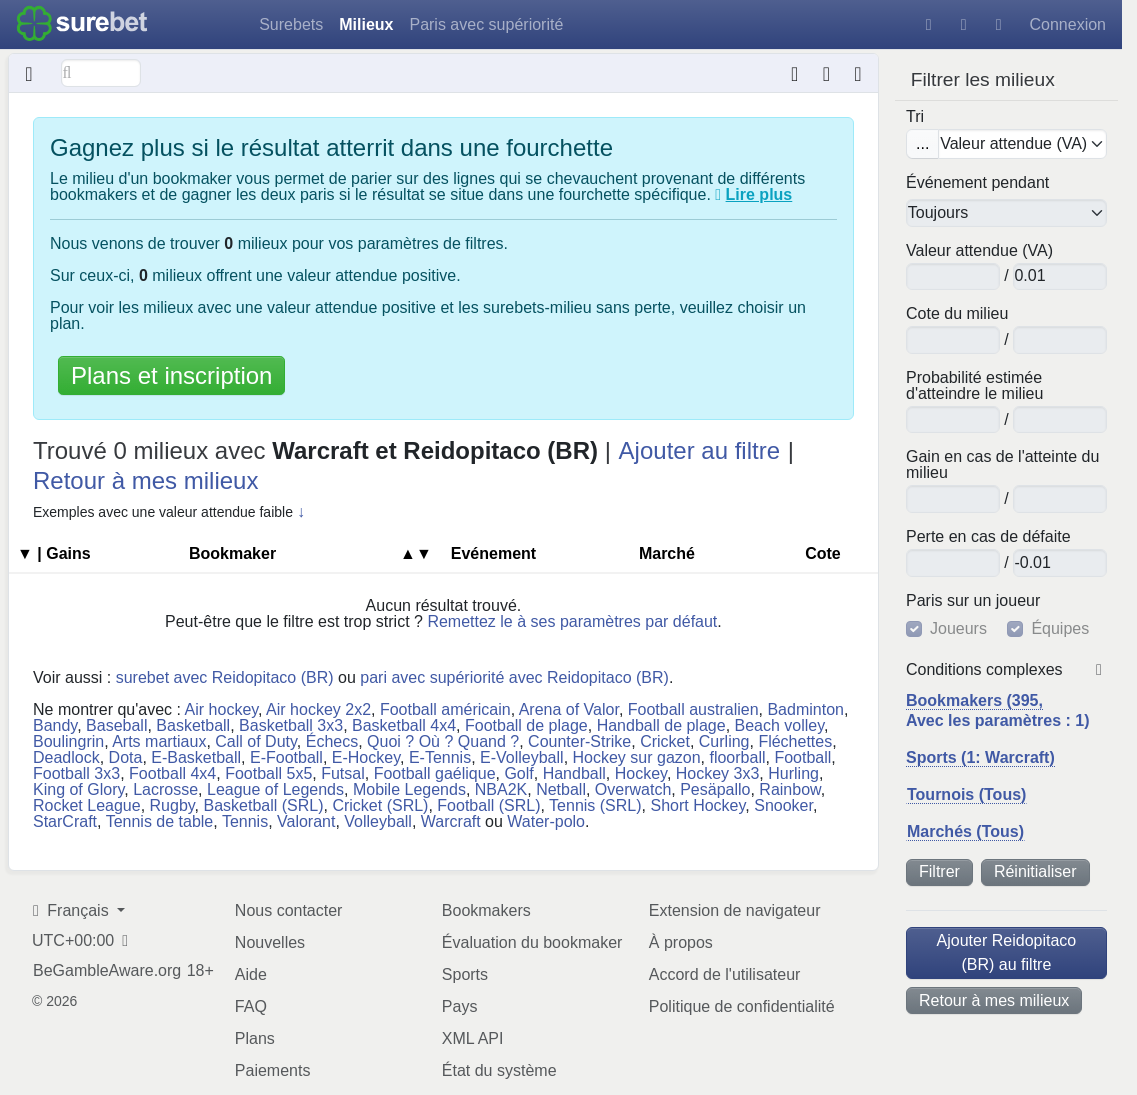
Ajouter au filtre (699, 450)
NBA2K (501, 789)
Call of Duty (256, 741)
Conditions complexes (984, 670)
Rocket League (87, 805)
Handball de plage (661, 725)
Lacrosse (165, 789)
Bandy (55, 725)
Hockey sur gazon (637, 757)
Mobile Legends (409, 789)
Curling (724, 741)
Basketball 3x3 (291, 725)
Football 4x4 (172, 773)
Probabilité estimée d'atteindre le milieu (974, 386)
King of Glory (78, 789)
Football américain (445, 709)
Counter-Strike (579, 741)
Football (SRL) (488, 805)
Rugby (172, 805)
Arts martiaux (159, 741)
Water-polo (546, 821)
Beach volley (780, 725)
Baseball (116, 725)
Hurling (793, 773)
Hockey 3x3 (718, 773)
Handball (574, 773)
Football (802, 757)
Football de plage (526, 725)
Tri (915, 117)
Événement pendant (977, 183)
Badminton (805, 709)
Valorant (306, 821)
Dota (126, 757)
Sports (465, 974)
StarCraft (65, 821)
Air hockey (222, 709)
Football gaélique (435, 773)
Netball (561, 789)
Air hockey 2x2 (318, 709)
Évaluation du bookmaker (532, 942)
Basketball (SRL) (263, 805)
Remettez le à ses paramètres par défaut (572, 621)
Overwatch (633, 789)
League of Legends (275, 789)
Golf (518, 773)
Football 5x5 (268, 773)
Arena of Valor (569, 709)
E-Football (286, 757)
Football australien (693, 709)
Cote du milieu (957, 314)
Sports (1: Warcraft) (980, 757)
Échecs (332, 741)
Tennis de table (160, 821)
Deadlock (66, 757)
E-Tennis (440, 757)
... (922, 143)
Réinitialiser (1035, 871)
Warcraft (451, 821)
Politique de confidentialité (742, 1006)
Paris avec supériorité (486, 24)
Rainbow (789, 789)
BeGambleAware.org (107, 971)
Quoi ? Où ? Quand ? (443, 741)
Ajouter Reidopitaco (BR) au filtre (1007, 952)
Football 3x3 (76, 773)
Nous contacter (289, 910)
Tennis (245, 821)
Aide (251, 974)
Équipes (1060, 629)
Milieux (366, 24)
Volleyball (378, 821)
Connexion (1068, 24)
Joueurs (958, 629)
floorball (737, 757)
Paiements (273, 1070)
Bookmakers (486, 910)
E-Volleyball (522, 757)
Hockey (641, 773)
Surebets (291, 24)
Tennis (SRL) (595, 805)
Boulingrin (68, 741)
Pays (460, 1006)
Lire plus (759, 194)
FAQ (251, 1006)
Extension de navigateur (735, 910)
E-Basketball (196, 757)
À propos (681, 942)
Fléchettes (795, 741)
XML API (473, 1038)
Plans (255, 1038)
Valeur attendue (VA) (979, 251)
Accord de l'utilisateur (725, 974)
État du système (499, 1070)
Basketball (193, 725)
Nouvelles (270, 942)
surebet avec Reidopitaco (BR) (225, 677)
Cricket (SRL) (380, 805)
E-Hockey (366, 757)
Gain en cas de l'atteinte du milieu (1002, 465)
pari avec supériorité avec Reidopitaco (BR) (514, 677)
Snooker (783, 805)
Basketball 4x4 (404, 725)
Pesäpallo (715, 789)
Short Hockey (697, 805)
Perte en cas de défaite (988, 537)
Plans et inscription (171, 375)
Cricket (665, 741)
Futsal (343, 773)
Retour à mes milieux (994, 1000)
